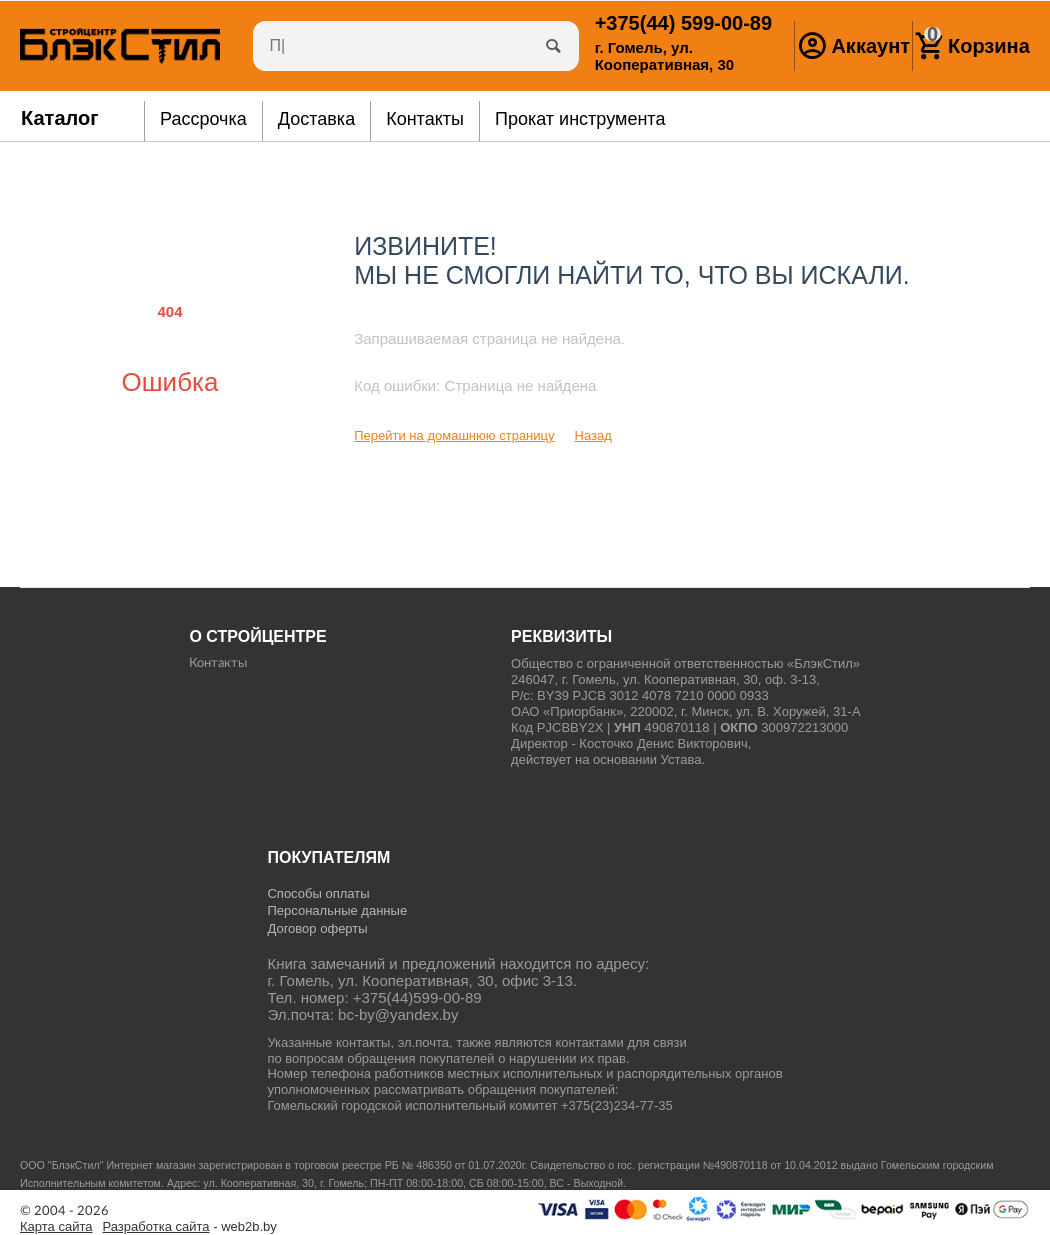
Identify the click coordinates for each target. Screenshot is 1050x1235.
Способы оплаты (318, 893)
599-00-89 (683, 23)
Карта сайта (56, 1227)
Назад (593, 435)
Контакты (218, 663)
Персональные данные (337, 910)
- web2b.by (190, 1227)
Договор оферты (317, 928)
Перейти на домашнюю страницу (454, 435)
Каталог (60, 118)
